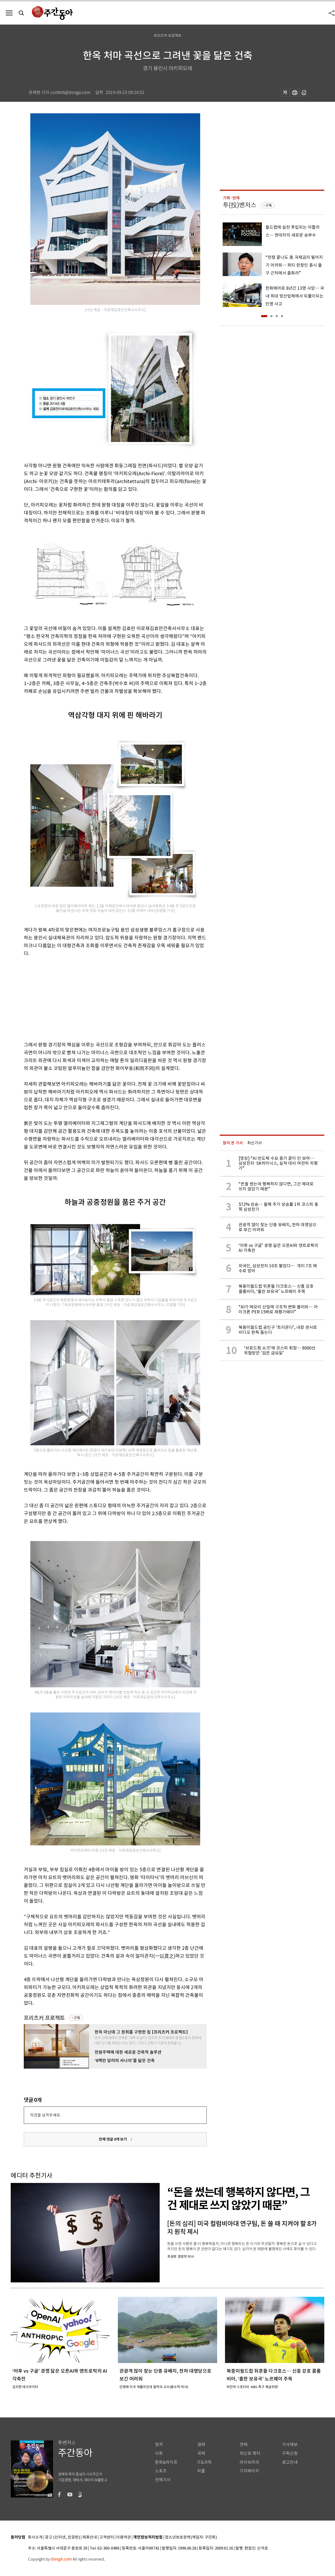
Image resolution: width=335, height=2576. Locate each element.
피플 (201, 2470)
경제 (201, 2444)
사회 (159, 2453)
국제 (201, 2453)
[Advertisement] (102, 998)
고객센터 (106, 2537)
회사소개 (35, 2537)
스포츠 (161, 2470)
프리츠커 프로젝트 (44, 2017)
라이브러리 (249, 2462)
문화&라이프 (166, 2462)
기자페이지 (249, 2470)
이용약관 (123, 2537)
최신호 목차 (250, 2453)
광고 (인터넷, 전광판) (62, 2537)
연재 (243, 2444)
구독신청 (290, 2453)
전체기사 (163, 2479)
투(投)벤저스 (239, 205)
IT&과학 (204, 2462)
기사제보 (290, 2444)
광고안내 (290, 2462)
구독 (76, 2017)
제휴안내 (89, 2537)
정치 (159, 2444)
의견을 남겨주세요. (45, 2115)
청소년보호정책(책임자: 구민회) (191, 2537)
